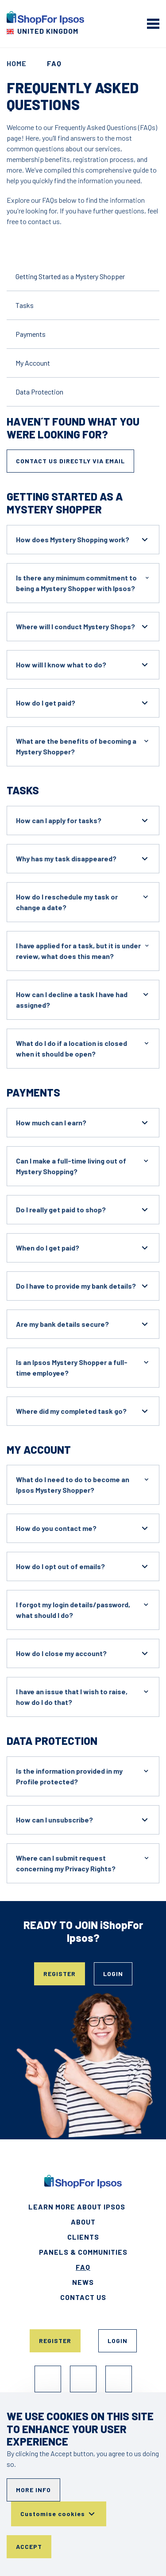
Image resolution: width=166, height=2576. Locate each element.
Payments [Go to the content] (30, 334)
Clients (83, 2237)
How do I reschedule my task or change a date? (83, 901)
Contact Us (83, 2297)
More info (33, 2489)
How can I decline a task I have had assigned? (83, 999)
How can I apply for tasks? (83, 820)
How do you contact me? (83, 1528)
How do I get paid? (83, 703)
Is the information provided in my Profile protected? (83, 1776)
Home (17, 63)
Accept (29, 2546)
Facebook (48, 2379)
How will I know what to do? (83, 664)
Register (59, 1973)
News (83, 2282)
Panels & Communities (83, 2252)
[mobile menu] (153, 23)
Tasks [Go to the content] (24, 305)
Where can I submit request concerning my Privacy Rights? (83, 1863)
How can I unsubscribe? (83, 1820)
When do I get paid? (83, 1248)
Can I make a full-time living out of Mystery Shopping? (83, 1166)
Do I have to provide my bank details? (83, 1286)
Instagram (83, 2379)
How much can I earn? (83, 1122)
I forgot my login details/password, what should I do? (83, 1609)
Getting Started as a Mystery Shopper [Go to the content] (70, 276)
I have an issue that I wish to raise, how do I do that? (83, 1696)
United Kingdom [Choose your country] (47, 31)
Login (113, 1973)
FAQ (83, 2267)
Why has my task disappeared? (83, 858)
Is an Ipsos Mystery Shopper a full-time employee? (83, 1367)
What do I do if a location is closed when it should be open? (83, 1048)
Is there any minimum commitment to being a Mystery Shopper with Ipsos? (83, 582)
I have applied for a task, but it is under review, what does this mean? (83, 950)
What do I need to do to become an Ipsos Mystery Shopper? (83, 1484)
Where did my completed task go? (83, 1411)
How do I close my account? (83, 1653)
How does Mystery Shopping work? (83, 539)
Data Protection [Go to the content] (39, 391)
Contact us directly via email (70, 461)
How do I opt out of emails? (83, 1566)
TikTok (118, 2379)
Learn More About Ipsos (76, 2206)
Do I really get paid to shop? (83, 1209)
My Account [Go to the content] (32, 363)
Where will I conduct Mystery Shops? (83, 626)
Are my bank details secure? (83, 1324)
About (83, 2221)
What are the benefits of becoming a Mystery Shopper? (83, 746)
